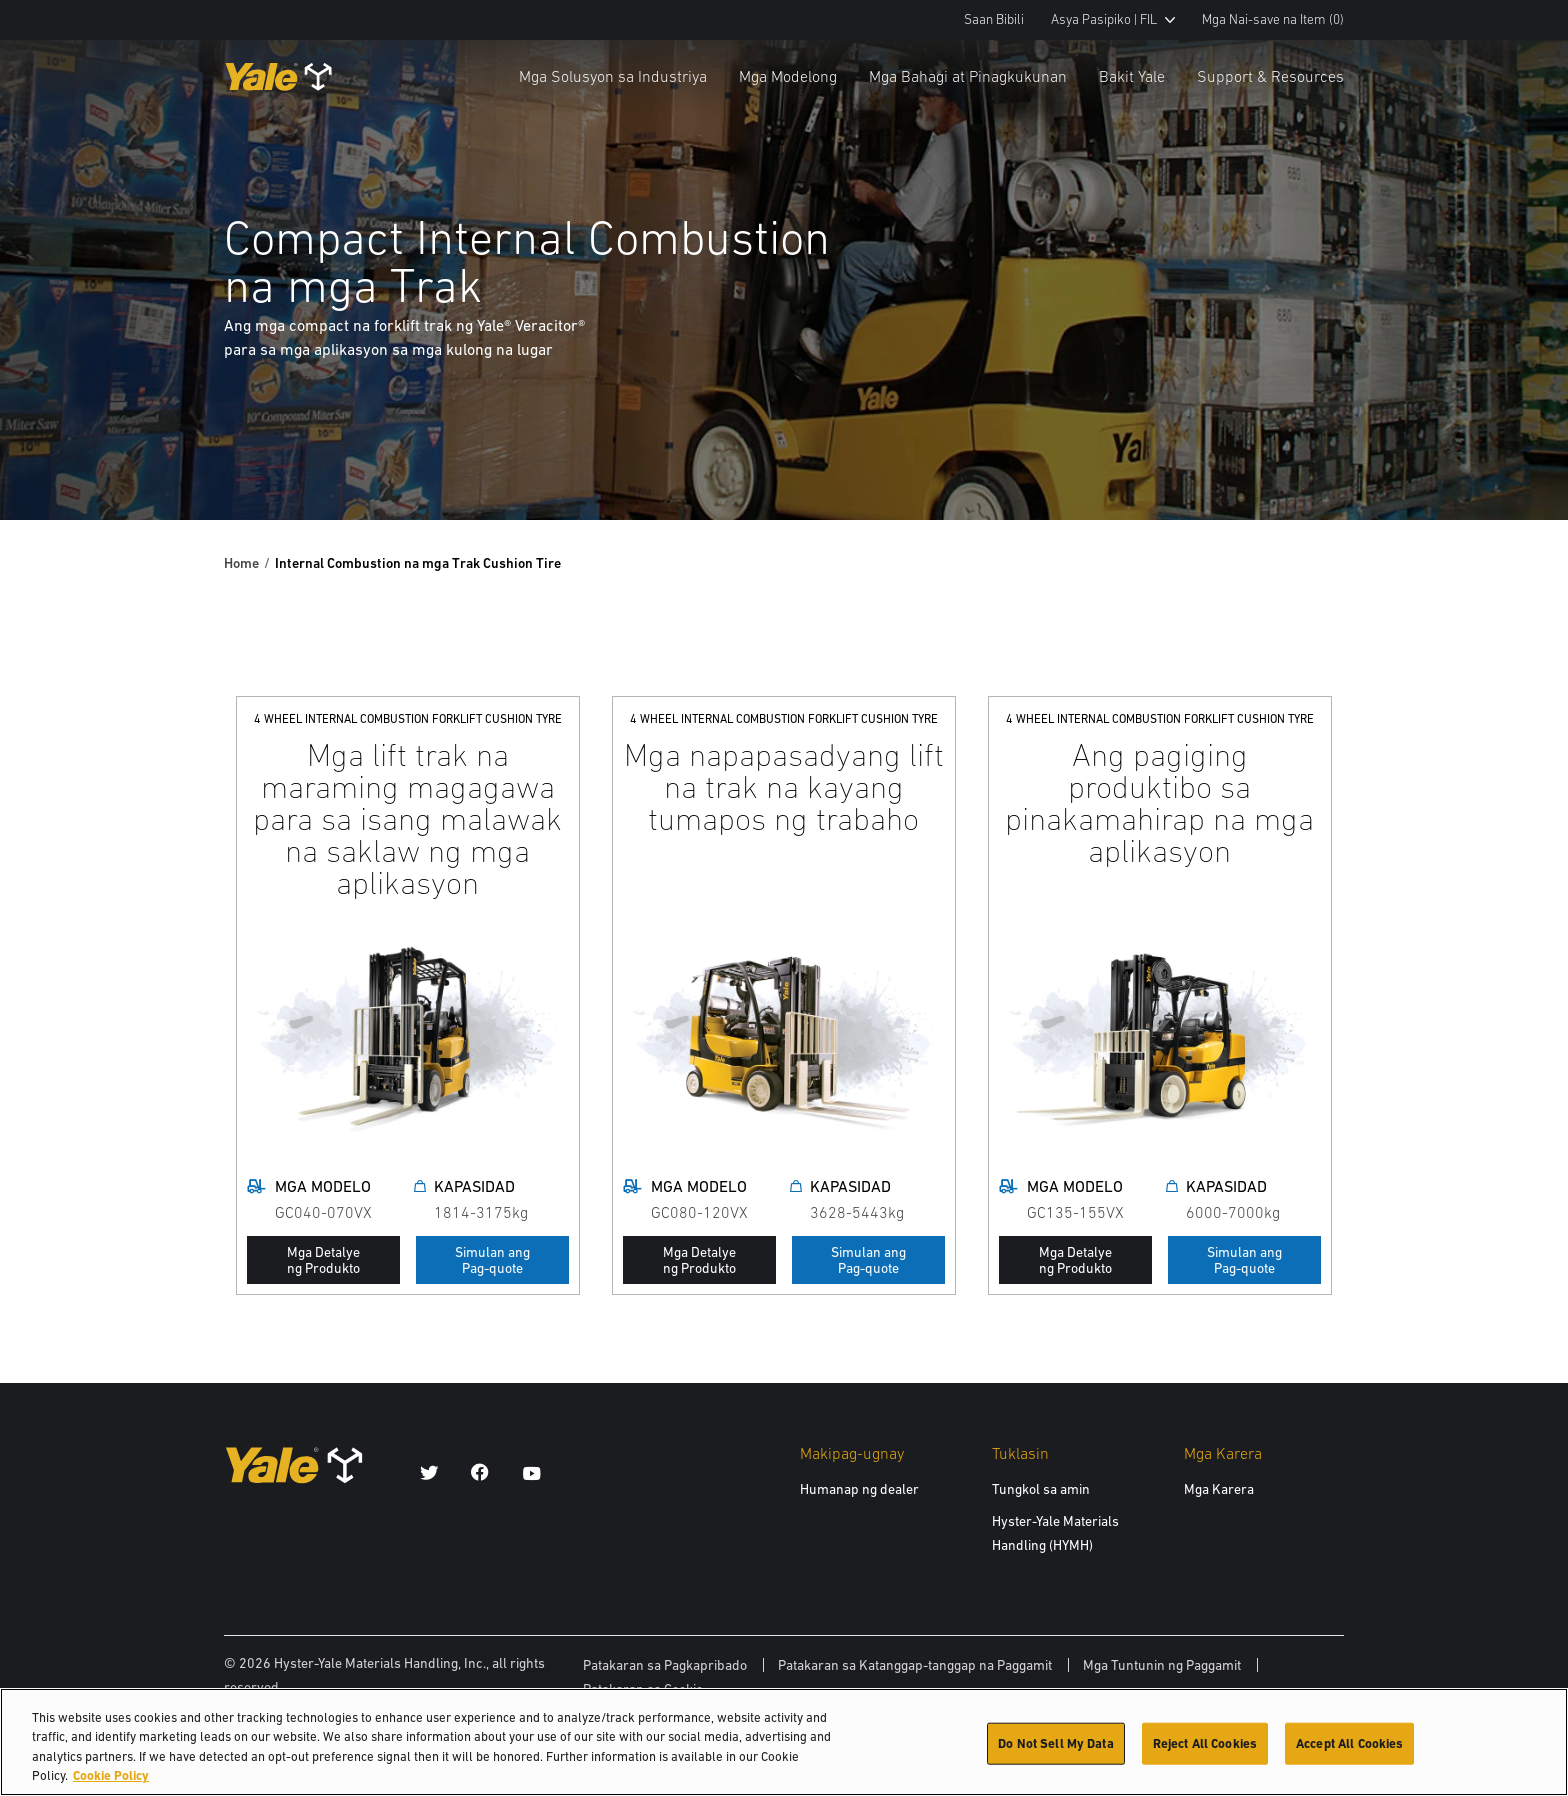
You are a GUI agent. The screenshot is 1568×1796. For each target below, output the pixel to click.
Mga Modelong (788, 76)
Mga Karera (1219, 1489)
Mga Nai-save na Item (1273, 19)
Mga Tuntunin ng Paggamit (1162, 1665)
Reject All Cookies (1205, 1752)
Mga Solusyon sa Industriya (613, 76)
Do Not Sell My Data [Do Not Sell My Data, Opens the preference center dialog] (1055, 1752)
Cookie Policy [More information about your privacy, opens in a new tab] (111, 1785)
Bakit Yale (1132, 76)
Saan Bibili (994, 19)
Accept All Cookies (1349, 1752)
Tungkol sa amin (1041, 1489)
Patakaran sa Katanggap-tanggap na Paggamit (915, 1665)
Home (241, 563)
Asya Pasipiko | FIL (1113, 19)
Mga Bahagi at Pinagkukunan (968, 76)
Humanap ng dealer (859, 1489)
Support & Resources (1270, 76)
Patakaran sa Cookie (643, 1689)
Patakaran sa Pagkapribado (665, 1665)
